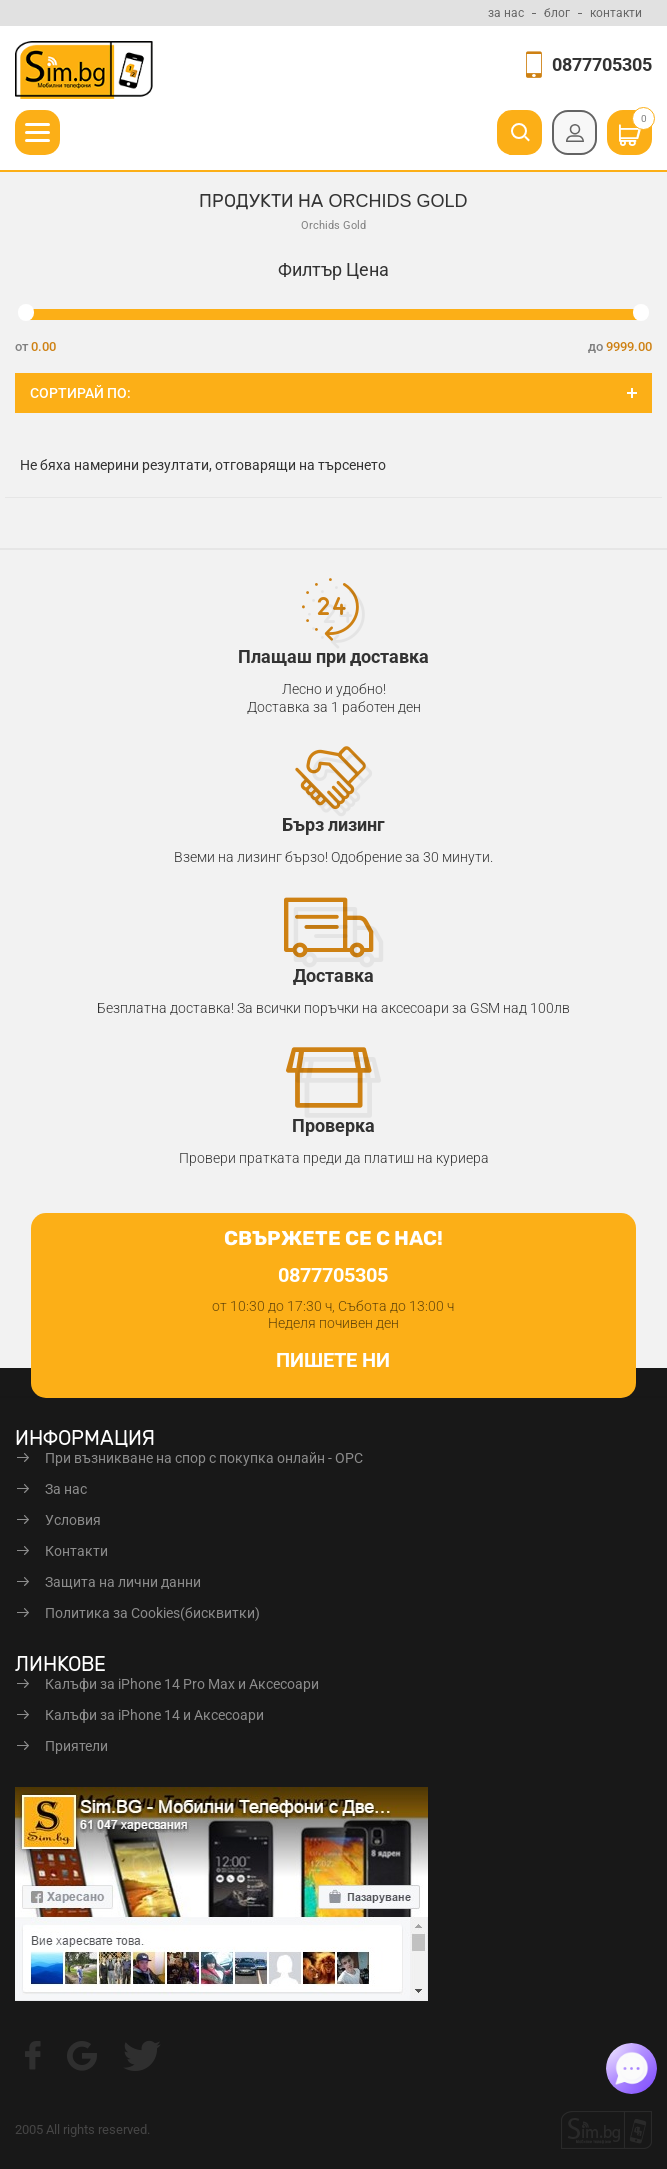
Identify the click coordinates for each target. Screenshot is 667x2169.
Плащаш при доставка (333, 656)
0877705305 (602, 64)
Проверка (333, 1125)
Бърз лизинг (333, 824)
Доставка (333, 975)
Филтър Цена (333, 269)
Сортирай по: (80, 393)
